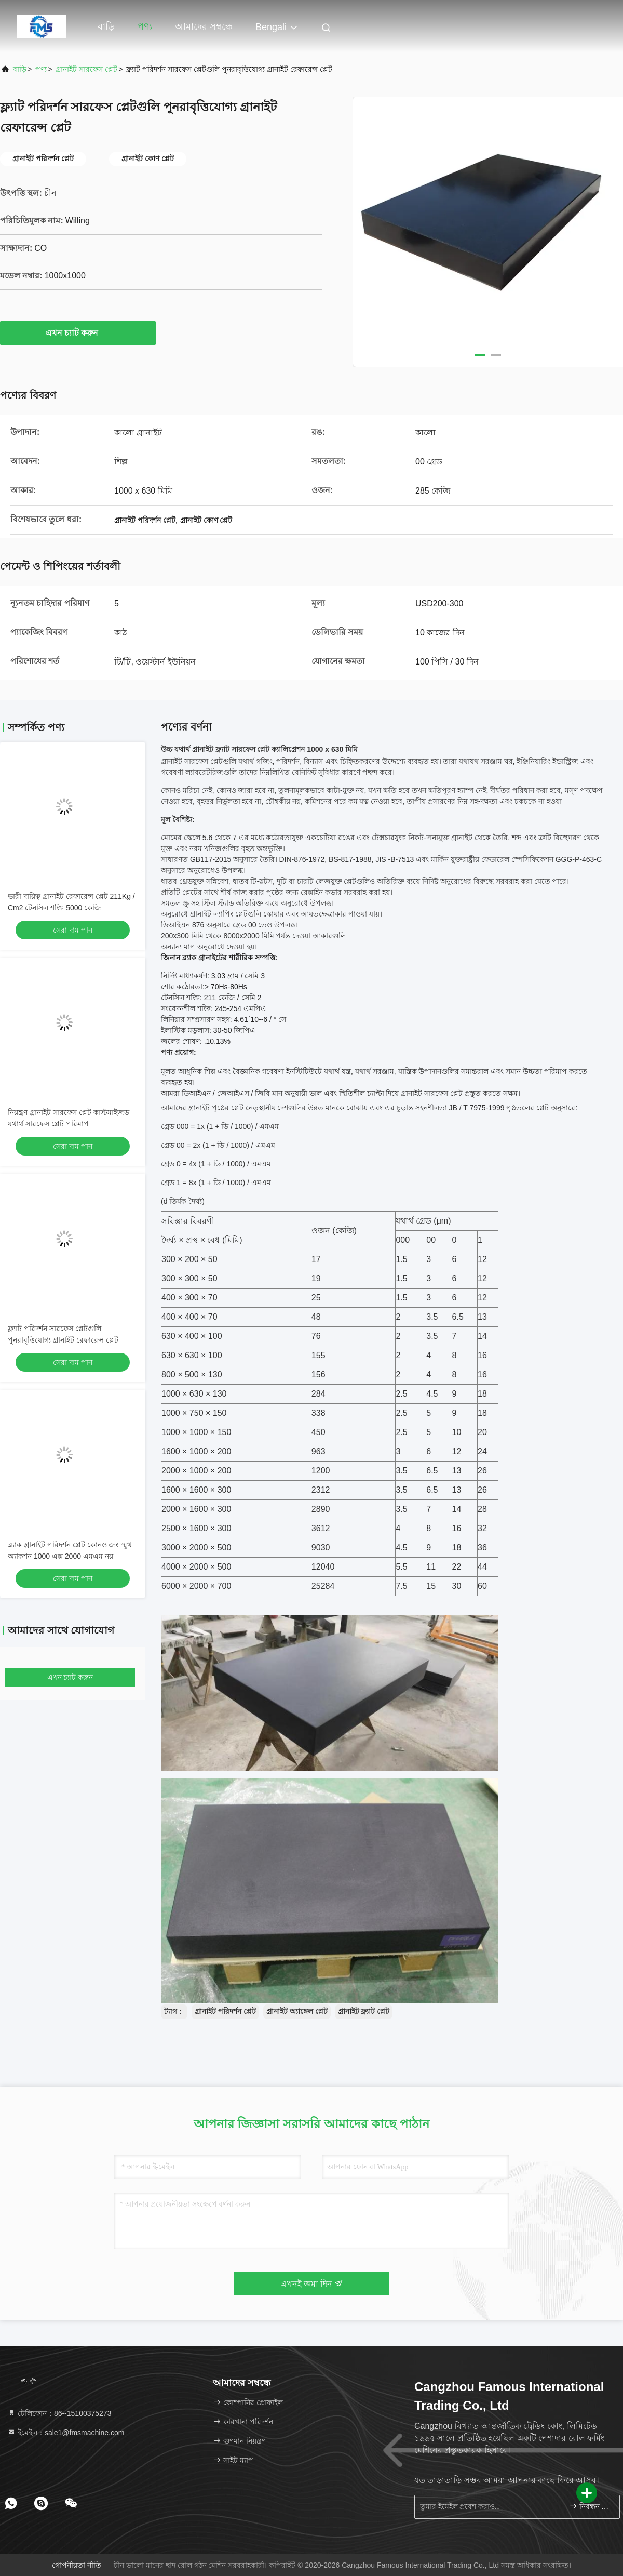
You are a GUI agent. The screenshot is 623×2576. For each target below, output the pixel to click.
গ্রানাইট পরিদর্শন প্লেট (225, 2011)
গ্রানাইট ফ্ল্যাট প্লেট (364, 2011)
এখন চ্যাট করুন (78, 332)
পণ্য (145, 26)
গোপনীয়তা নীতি (76, 2565)
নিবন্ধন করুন (590, 2506)
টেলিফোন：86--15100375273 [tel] (59, 2413)
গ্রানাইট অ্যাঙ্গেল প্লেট (297, 2011)
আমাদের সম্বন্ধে (204, 26)
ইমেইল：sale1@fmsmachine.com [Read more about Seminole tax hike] (65, 2432)
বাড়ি (106, 26)
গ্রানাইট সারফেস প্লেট (86, 69)
